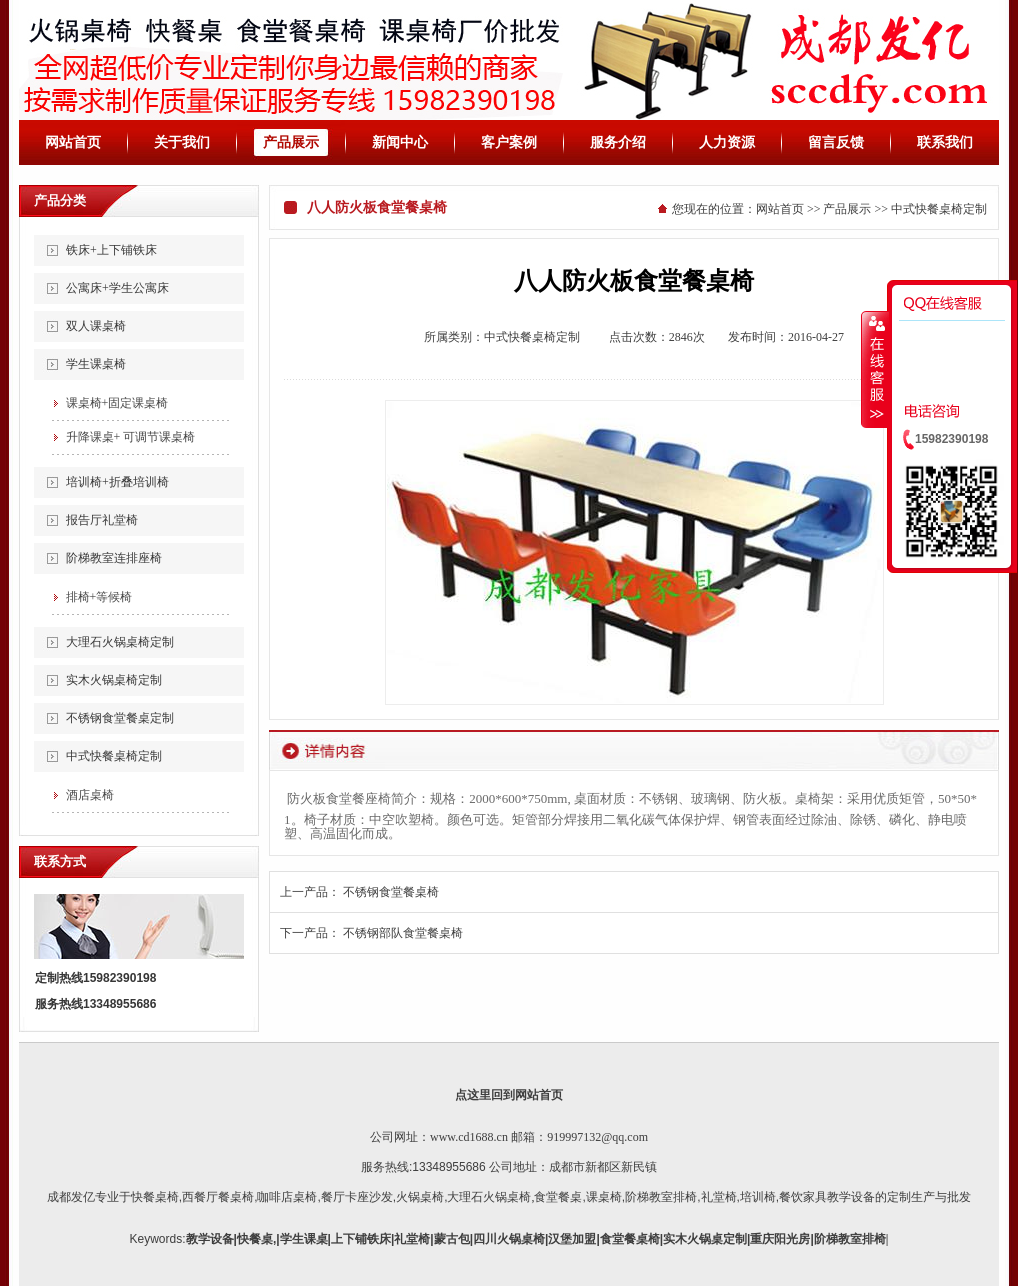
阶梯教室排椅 (661, 1197)
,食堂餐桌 (556, 1197)
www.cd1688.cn (469, 1137)
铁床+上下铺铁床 (111, 250)
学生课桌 (304, 1239)
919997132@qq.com (597, 1137)
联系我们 (945, 142)
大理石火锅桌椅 (489, 1197)
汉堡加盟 (572, 1239)
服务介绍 (618, 142)
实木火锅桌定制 (705, 1239)
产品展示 (291, 142)
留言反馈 (836, 142)
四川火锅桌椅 (509, 1239)
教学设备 (210, 1239)
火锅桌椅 (420, 1197)
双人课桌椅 (96, 326)
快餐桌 (255, 1239)
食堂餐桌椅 (630, 1239)
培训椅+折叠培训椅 (117, 482)
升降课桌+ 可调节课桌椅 (131, 437)
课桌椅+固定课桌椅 (117, 403)
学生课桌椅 (96, 364)
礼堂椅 (719, 1197)
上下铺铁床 (361, 1239)
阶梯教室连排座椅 (114, 558)
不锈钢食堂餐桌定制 (120, 718)
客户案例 (509, 142)
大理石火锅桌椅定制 (120, 642)
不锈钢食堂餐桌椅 (391, 892)
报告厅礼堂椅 (102, 520)
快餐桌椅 (155, 1197)
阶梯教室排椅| (851, 1239)
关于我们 (182, 142)
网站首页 (73, 142)
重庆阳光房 (780, 1239)
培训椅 (758, 1197)
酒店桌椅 (90, 795)
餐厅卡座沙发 (357, 1197)
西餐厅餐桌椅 (218, 1197)
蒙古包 (452, 1239)
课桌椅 (604, 1197)
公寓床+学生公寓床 (117, 288)
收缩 (875, 369)
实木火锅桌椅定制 (114, 680)
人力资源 (727, 142)
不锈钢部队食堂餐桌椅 (403, 933)
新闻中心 (400, 142)
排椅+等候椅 (99, 597)
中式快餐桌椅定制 (114, 756)
